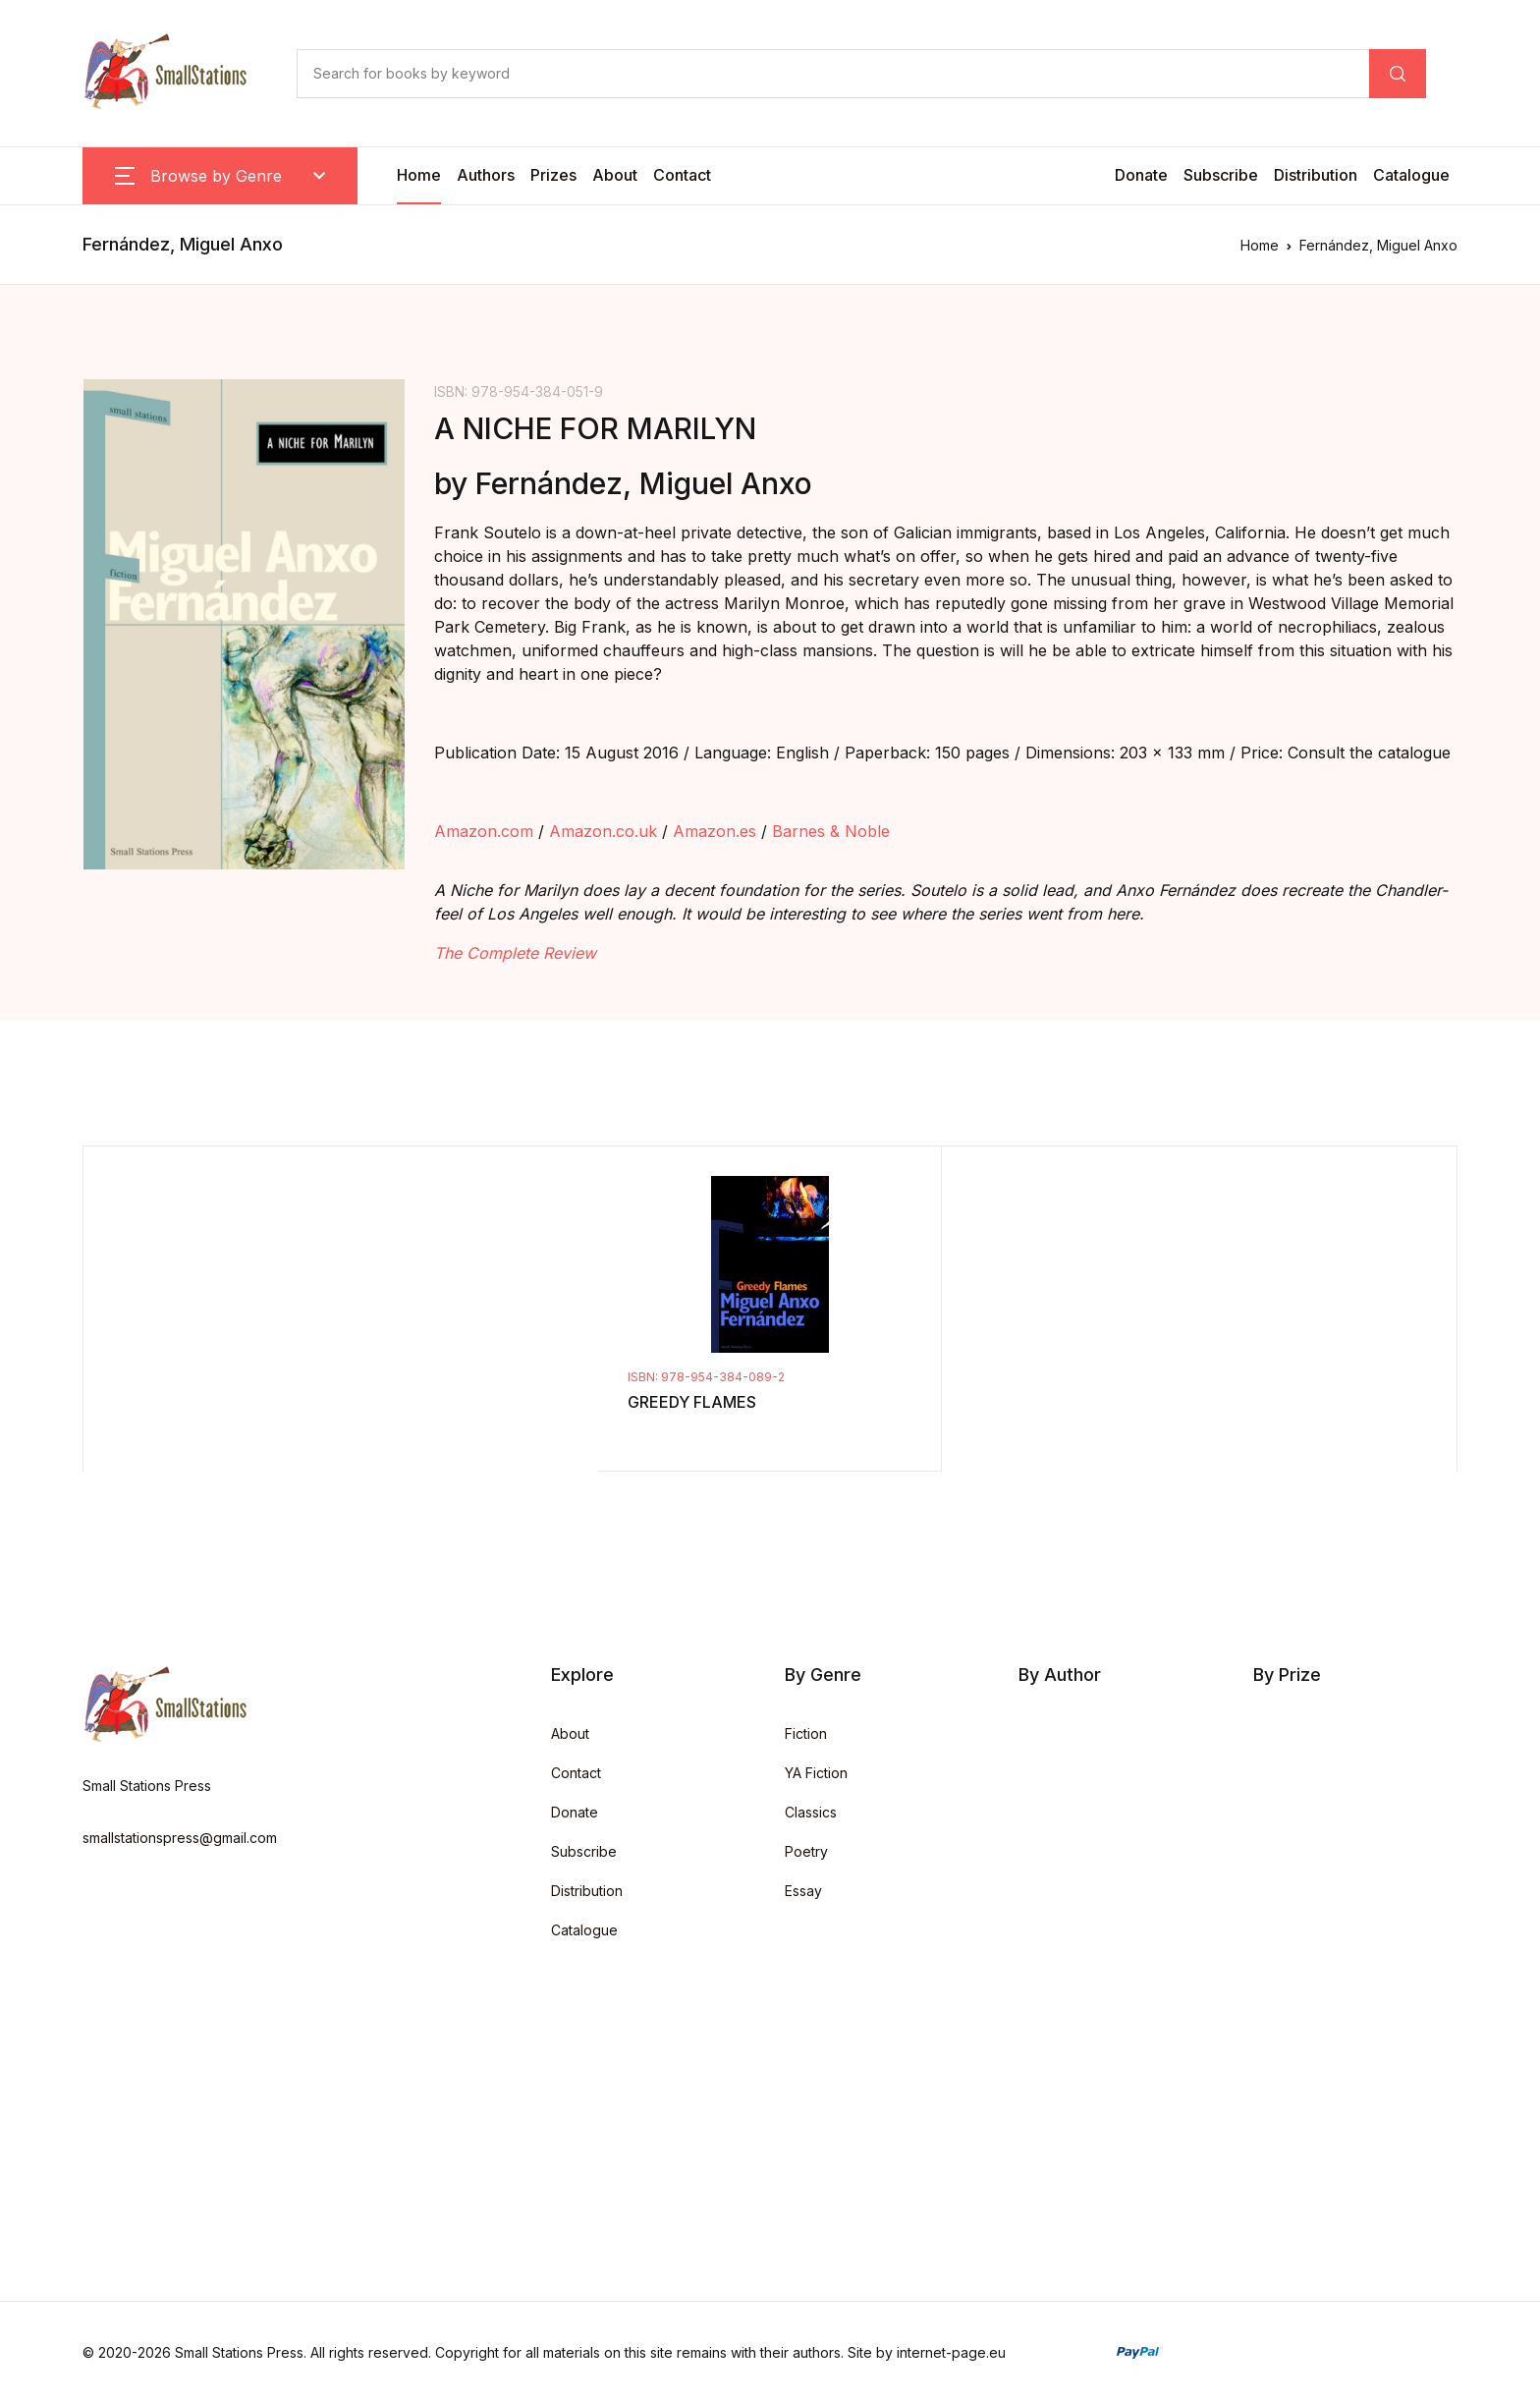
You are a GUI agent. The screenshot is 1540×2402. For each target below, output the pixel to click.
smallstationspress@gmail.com (179, 1837)
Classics (811, 1812)
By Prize (1287, 1674)
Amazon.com (483, 831)
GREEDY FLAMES (692, 1402)
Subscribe (1220, 175)
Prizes (553, 175)
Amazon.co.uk (603, 831)
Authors (486, 175)
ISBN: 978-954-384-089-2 (706, 1376)
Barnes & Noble (831, 831)
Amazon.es (714, 831)
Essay (803, 1890)
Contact (682, 175)
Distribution (1315, 175)
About (614, 175)
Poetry (806, 1851)
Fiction (806, 1733)
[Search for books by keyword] (833, 73)
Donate (1141, 175)
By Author (1059, 1674)
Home (419, 175)
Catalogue (1411, 175)
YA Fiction (816, 1772)
